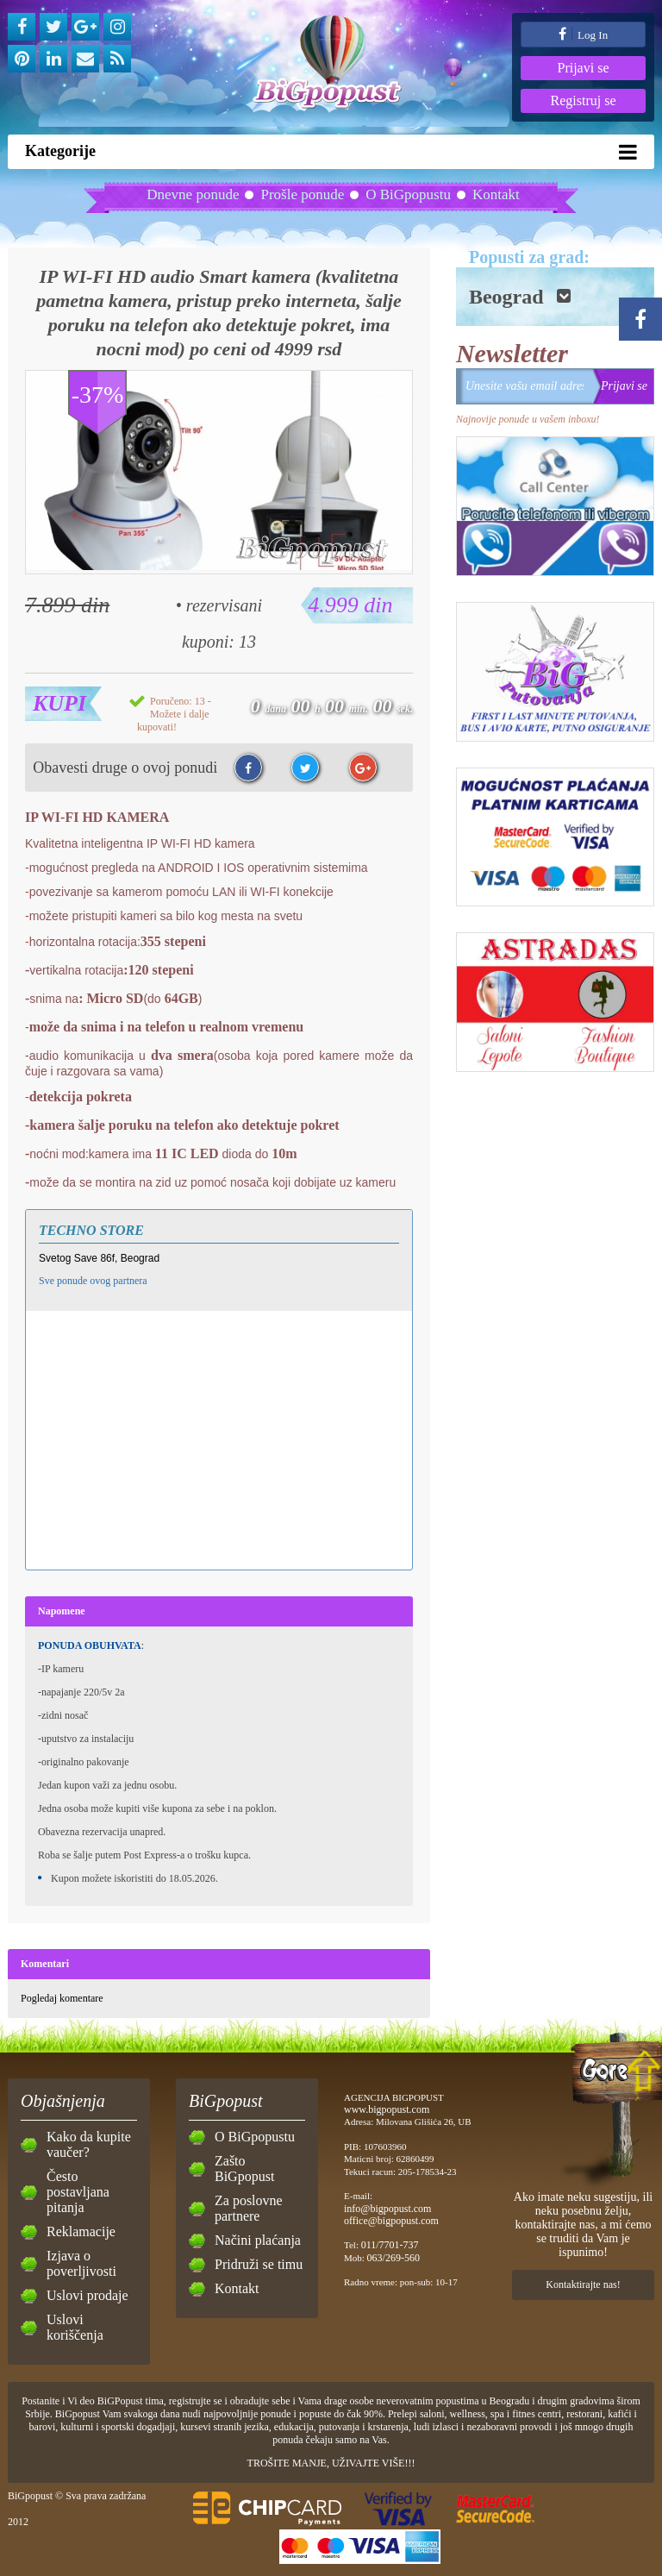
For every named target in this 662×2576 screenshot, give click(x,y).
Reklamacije (81, 2231)
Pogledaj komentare (62, 1998)
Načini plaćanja (258, 2240)
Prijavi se (583, 67)
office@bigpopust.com (391, 2221)
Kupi (59, 703)
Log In (583, 34)
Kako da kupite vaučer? (89, 2144)
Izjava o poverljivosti (81, 2263)
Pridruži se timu (259, 2264)
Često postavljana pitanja (78, 2192)
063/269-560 (393, 2258)
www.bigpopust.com (386, 2109)
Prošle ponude (302, 194)
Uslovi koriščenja (75, 2327)
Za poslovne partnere (249, 2208)
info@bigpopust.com (387, 2209)
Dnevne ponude (193, 194)
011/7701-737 (390, 2245)
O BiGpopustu (408, 194)
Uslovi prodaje (87, 2295)
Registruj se (583, 100)
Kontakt (496, 194)
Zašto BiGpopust (244, 2168)
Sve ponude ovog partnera (93, 1281)
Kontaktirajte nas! (583, 2284)
